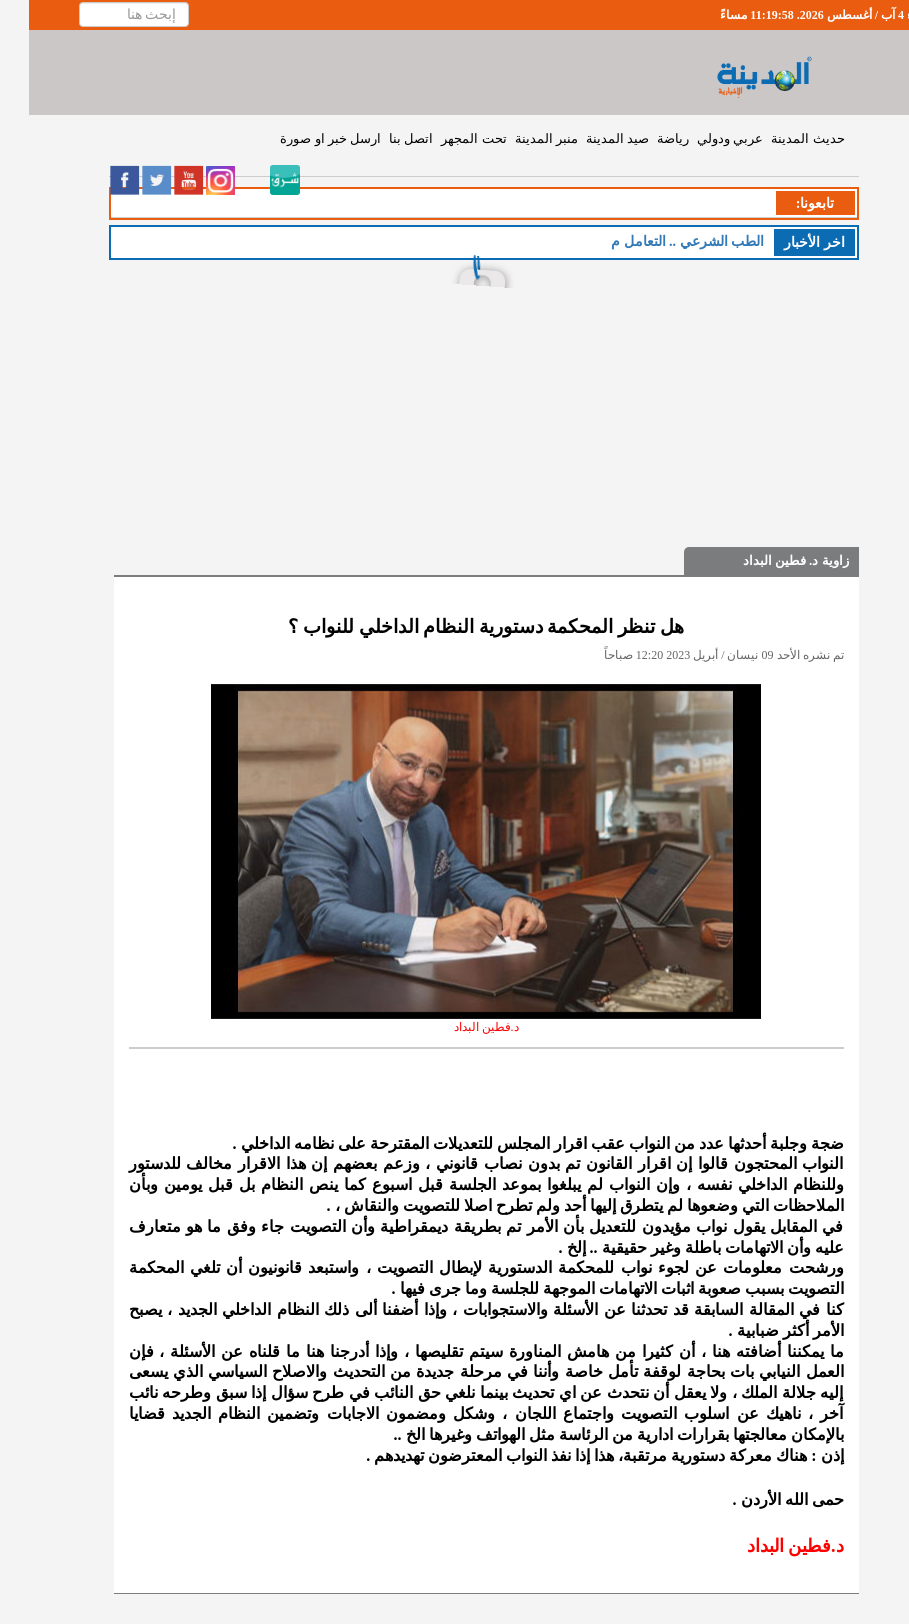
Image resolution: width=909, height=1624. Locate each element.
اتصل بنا (382, 138)
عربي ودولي (701, 138)
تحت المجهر (444, 138)
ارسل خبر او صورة (301, 138)
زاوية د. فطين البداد (767, 560)
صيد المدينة (588, 138)
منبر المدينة (517, 138)
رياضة (644, 138)
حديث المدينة (778, 138)
